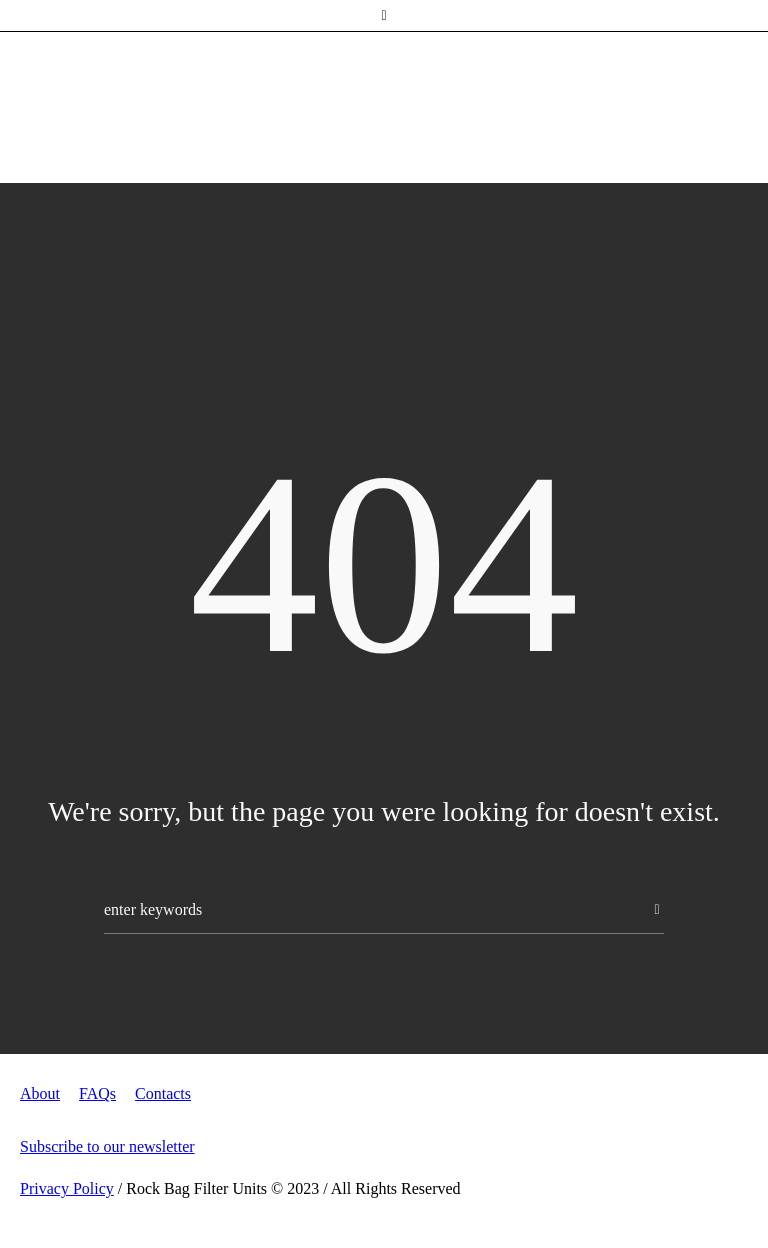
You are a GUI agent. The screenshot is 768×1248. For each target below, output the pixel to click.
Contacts (163, 1093)
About (40, 1093)
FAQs (97, 1093)
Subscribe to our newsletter (107, 1146)
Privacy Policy (67, 1188)
